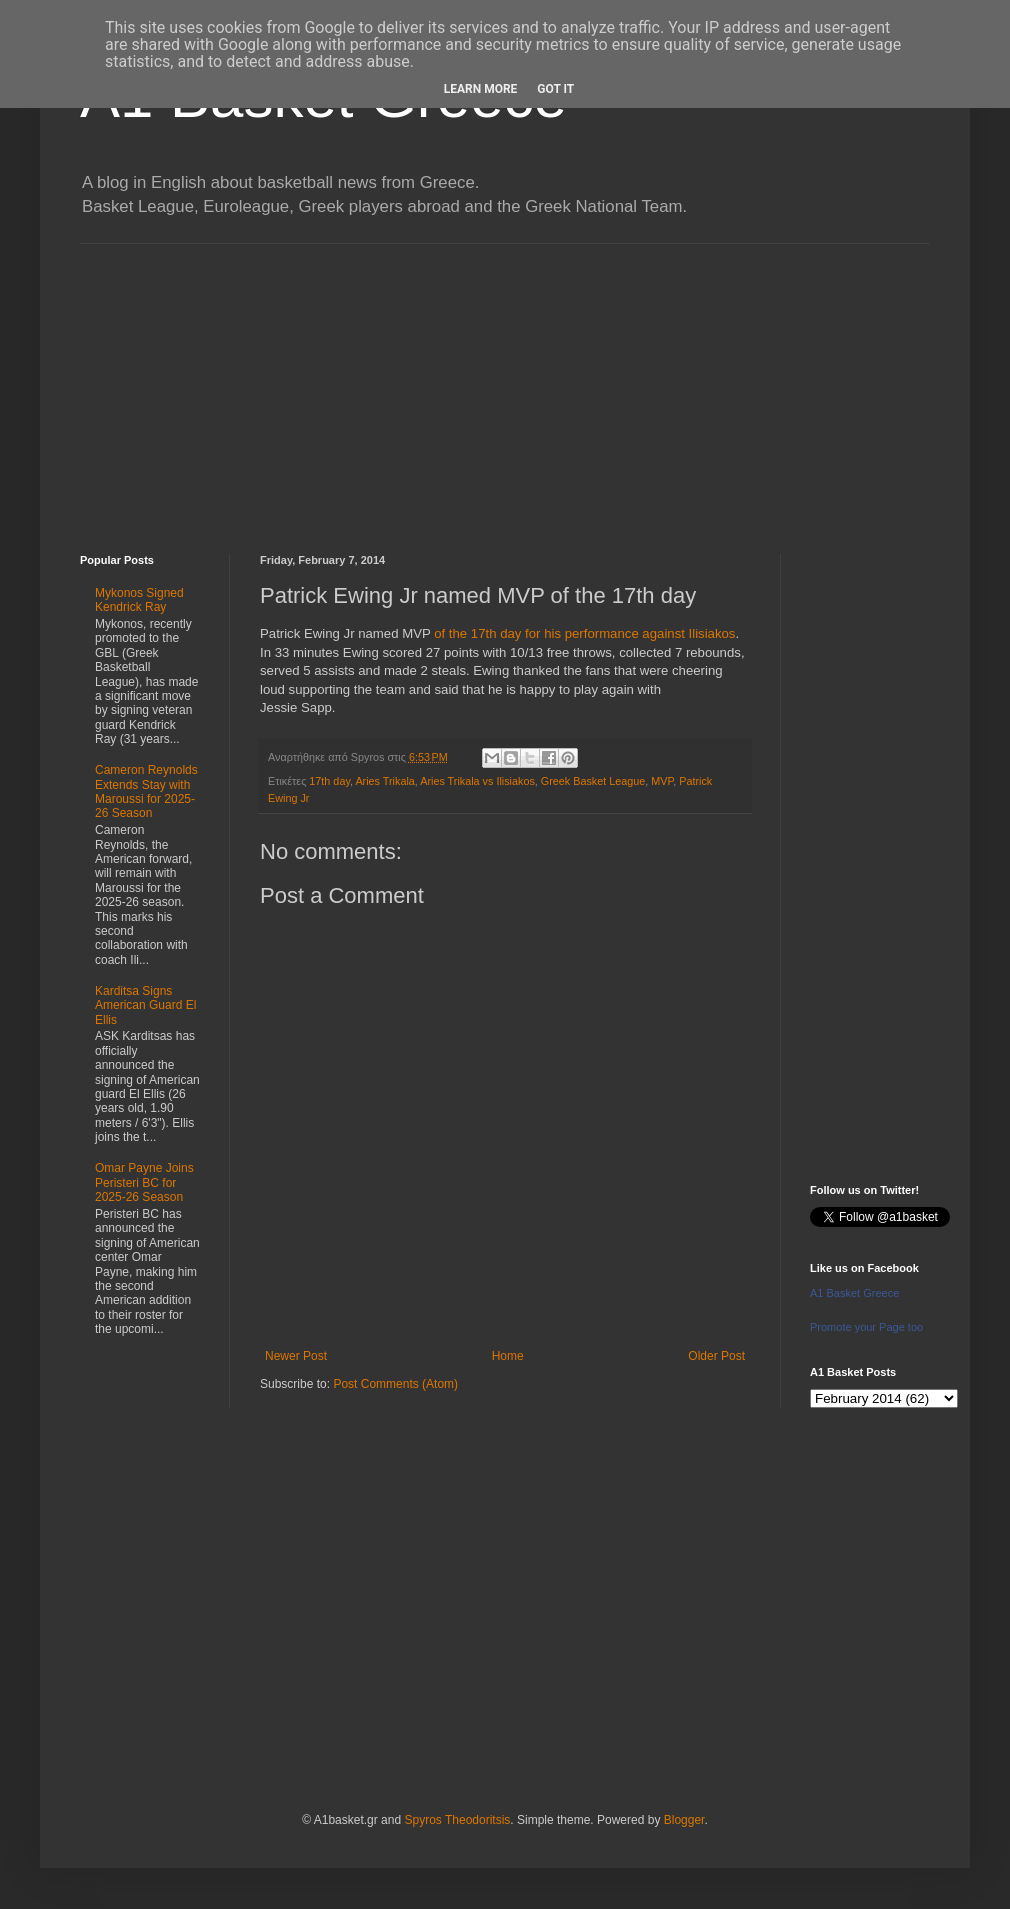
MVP (662, 781)
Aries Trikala (384, 781)
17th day (329, 781)
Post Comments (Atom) (395, 1384)
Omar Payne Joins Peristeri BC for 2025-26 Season (144, 1182)
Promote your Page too (866, 1327)
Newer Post (296, 1356)
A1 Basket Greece (854, 1293)
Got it (555, 89)
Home (508, 1356)
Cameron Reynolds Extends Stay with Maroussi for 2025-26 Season (146, 791)
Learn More (481, 89)
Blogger (684, 1820)
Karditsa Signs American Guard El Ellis (145, 1005)
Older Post (716, 1356)
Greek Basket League (593, 781)
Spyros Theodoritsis (457, 1820)
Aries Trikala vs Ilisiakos (477, 781)
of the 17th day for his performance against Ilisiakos (584, 633)
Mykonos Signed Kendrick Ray (139, 600)
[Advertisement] (505, 384)
